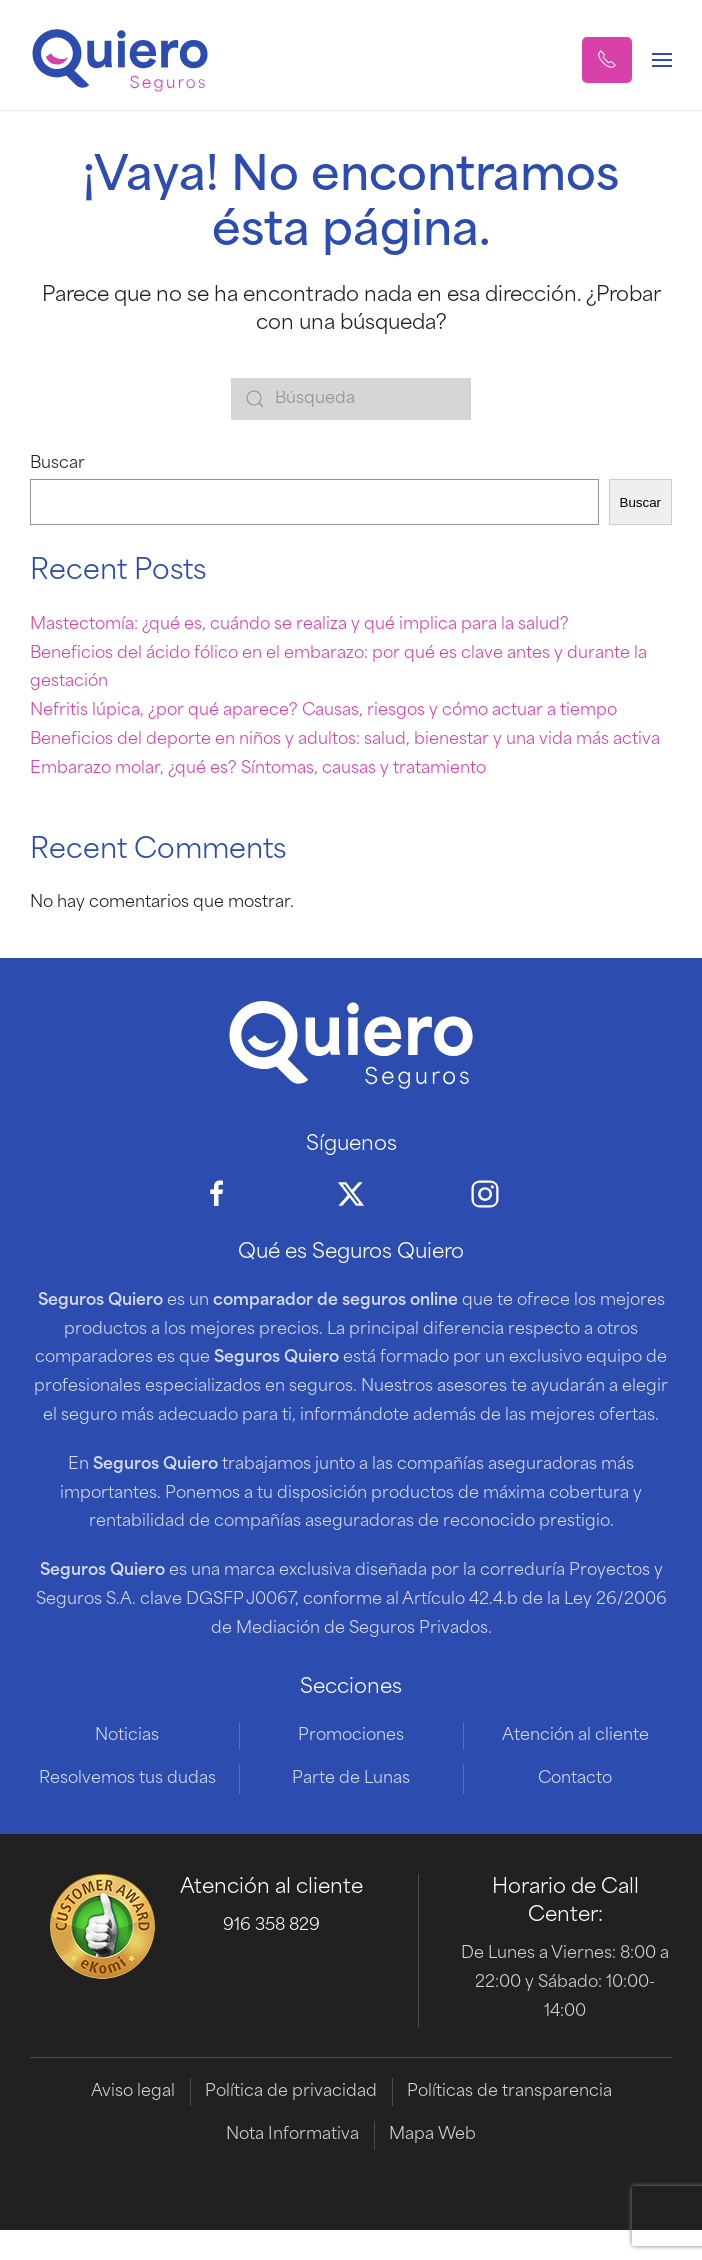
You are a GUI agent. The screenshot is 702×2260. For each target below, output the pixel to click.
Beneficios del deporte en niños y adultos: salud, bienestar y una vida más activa (345, 740)
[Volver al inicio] (120, 60)
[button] (607, 60)
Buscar (57, 464)
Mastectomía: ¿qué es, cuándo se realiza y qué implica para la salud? (299, 625)
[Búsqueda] (351, 399)
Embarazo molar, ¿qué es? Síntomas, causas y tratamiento (258, 769)
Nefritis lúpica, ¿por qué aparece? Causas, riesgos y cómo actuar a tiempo (323, 711)
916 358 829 (271, 1926)
